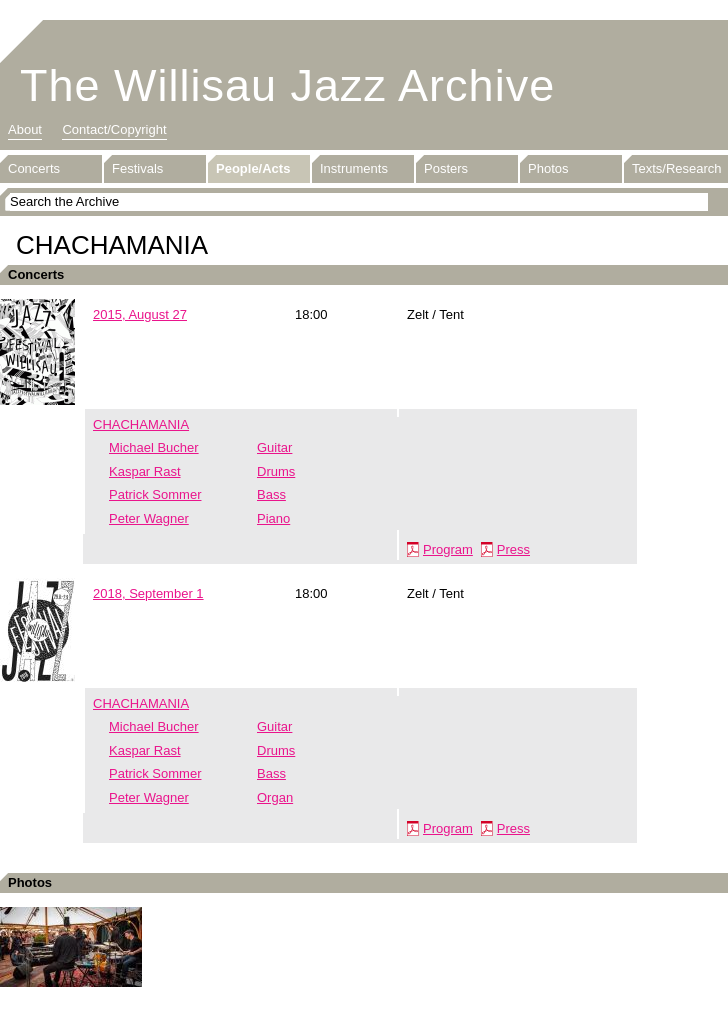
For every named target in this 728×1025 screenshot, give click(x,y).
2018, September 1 (148, 593)
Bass (271, 494)
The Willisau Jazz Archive (287, 85)
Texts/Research (677, 168)
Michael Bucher (154, 447)
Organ (275, 797)
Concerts (34, 168)
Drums (276, 471)
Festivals (137, 168)
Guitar (274, 447)
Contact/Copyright (114, 129)
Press (513, 549)
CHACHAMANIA (141, 424)
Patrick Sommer (155, 494)
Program (448, 549)
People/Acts (253, 168)
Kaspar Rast (145, 471)
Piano (273, 518)
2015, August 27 (140, 314)
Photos (548, 168)
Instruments (354, 168)
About (25, 129)
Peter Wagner (149, 518)
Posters (446, 168)
